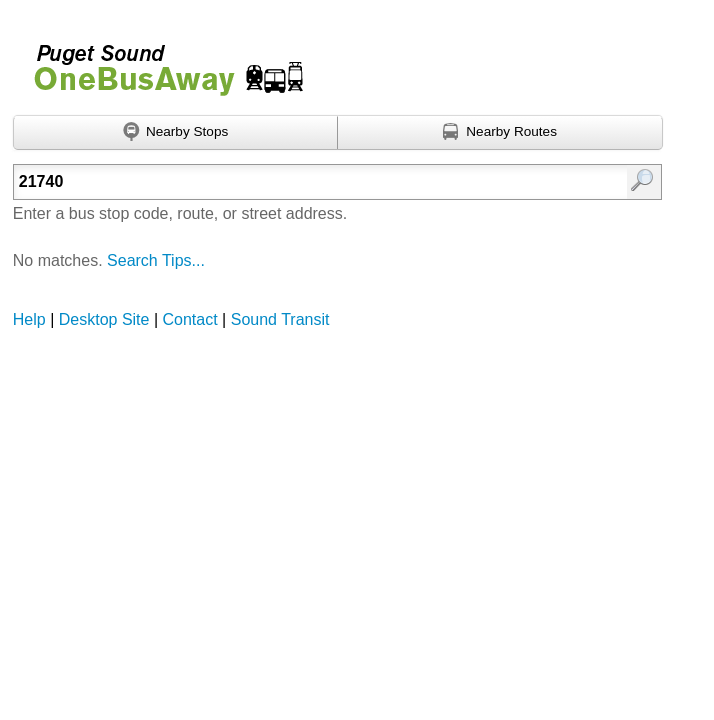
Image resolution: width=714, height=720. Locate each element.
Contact (190, 319)
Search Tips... (156, 260)
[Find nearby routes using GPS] (500, 133)
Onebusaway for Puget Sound (160, 61)
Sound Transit (280, 319)
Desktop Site (104, 319)
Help (29, 319)
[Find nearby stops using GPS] (176, 133)
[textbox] (292, 182)
